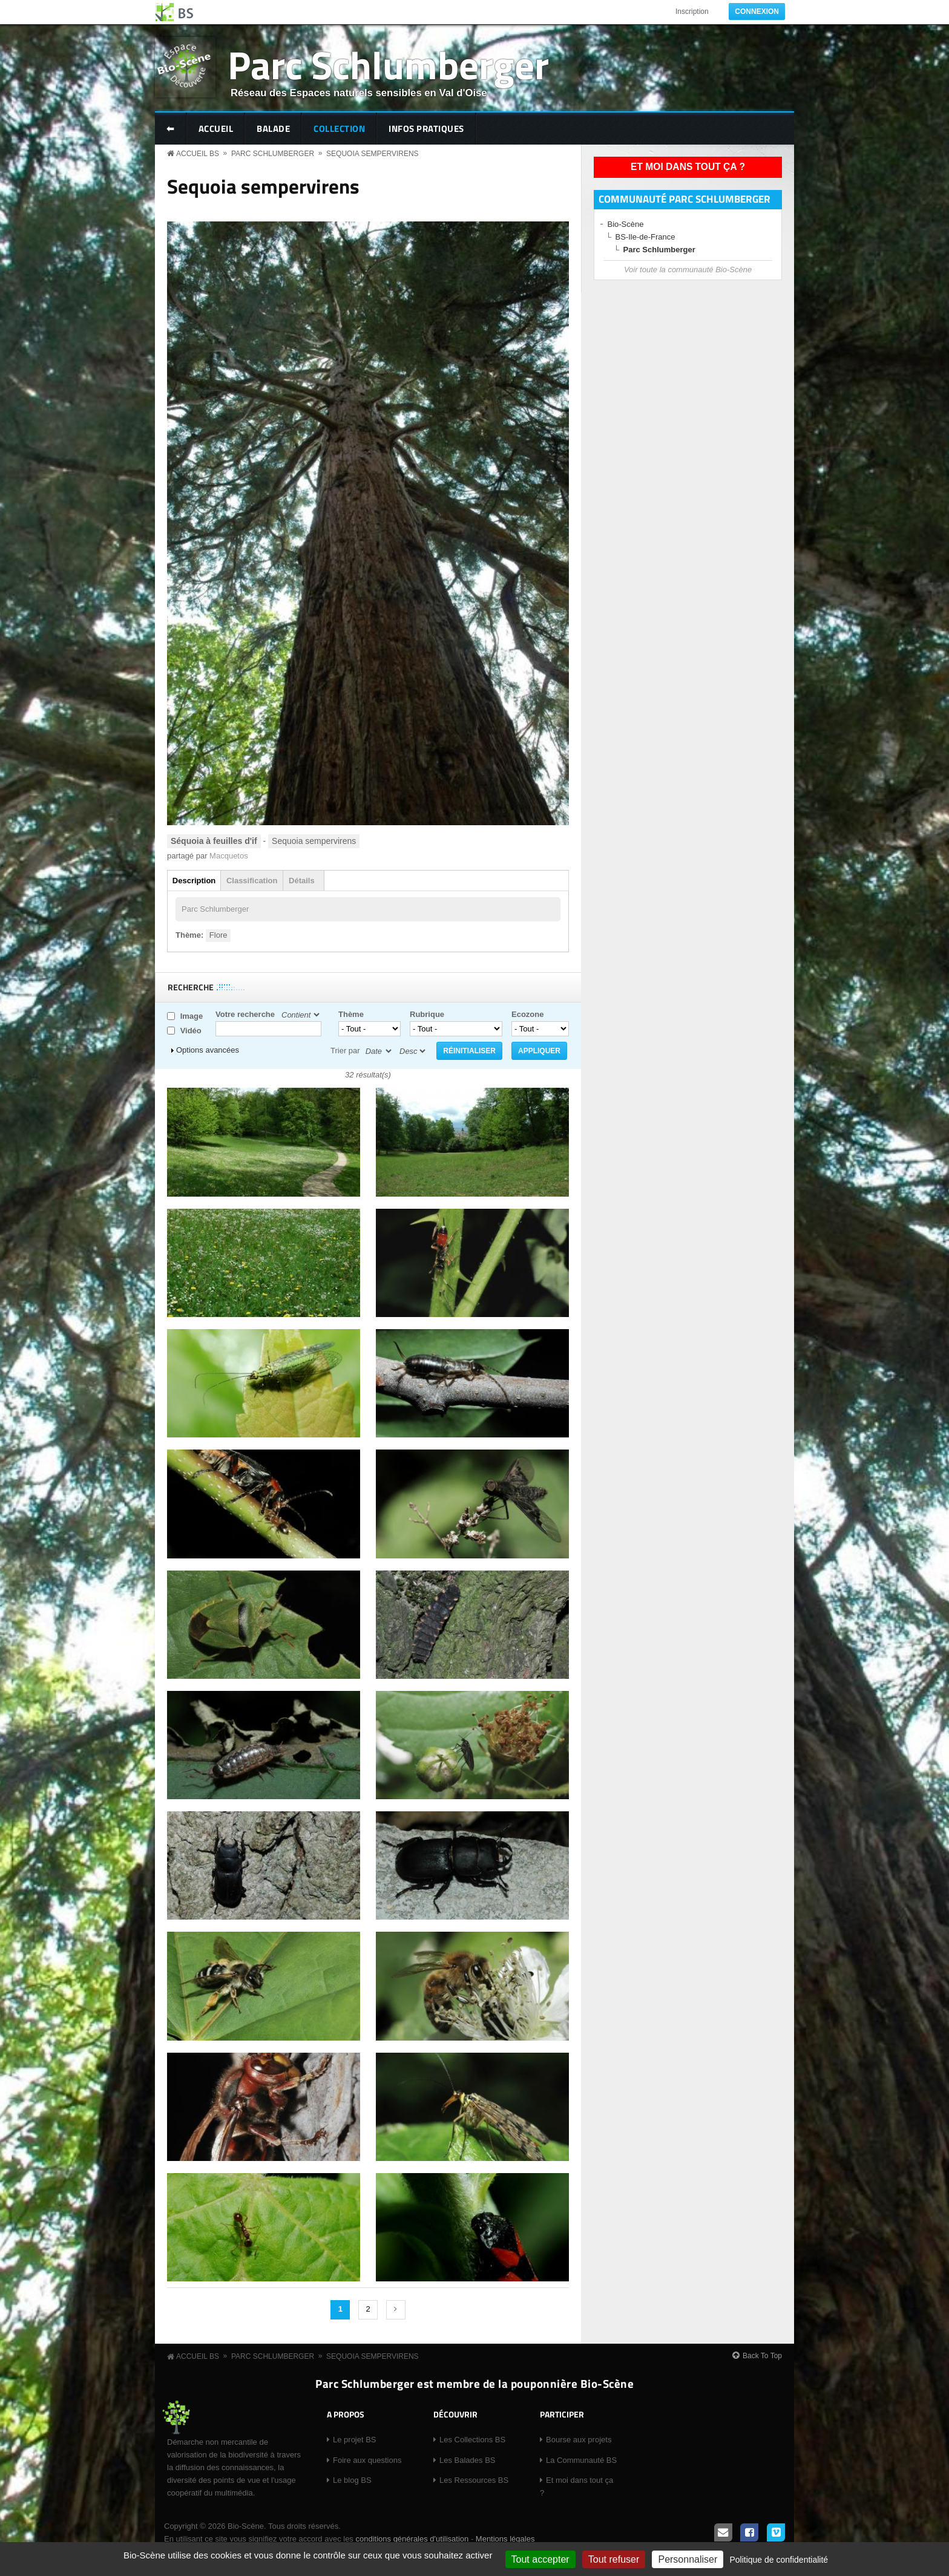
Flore (218, 935)
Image (191, 1016)
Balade (273, 129)
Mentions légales (505, 2538)
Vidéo (191, 1030)
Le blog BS (352, 2480)
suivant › (396, 2309)
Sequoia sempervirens (372, 153)
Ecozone (527, 1014)
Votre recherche (245, 1014)
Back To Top (762, 2356)
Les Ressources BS (473, 2480)
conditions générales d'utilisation (411, 2538)
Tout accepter (540, 2559)
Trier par (345, 1050)
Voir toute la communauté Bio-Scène (688, 269)
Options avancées (207, 1049)
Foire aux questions (367, 2460)
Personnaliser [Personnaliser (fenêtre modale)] (687, 2559)
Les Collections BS (472, 2439)
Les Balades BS (467, 2460)
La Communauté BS (581, 2460)
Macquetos (228, 855)
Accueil (216, 129)
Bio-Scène (626, 224)
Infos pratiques (426, 129)
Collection (339, 129)
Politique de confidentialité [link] (778, 2560)
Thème (351, 1014)
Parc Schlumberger (388, 64)
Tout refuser (613, 2559)
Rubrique (427, 1014)
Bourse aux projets (578, 2439)
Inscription (692, 11)
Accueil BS (197, 153)
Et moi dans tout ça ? (688, 167)
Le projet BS (354, 2439)
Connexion (757, 11)
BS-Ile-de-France (645, 236)
